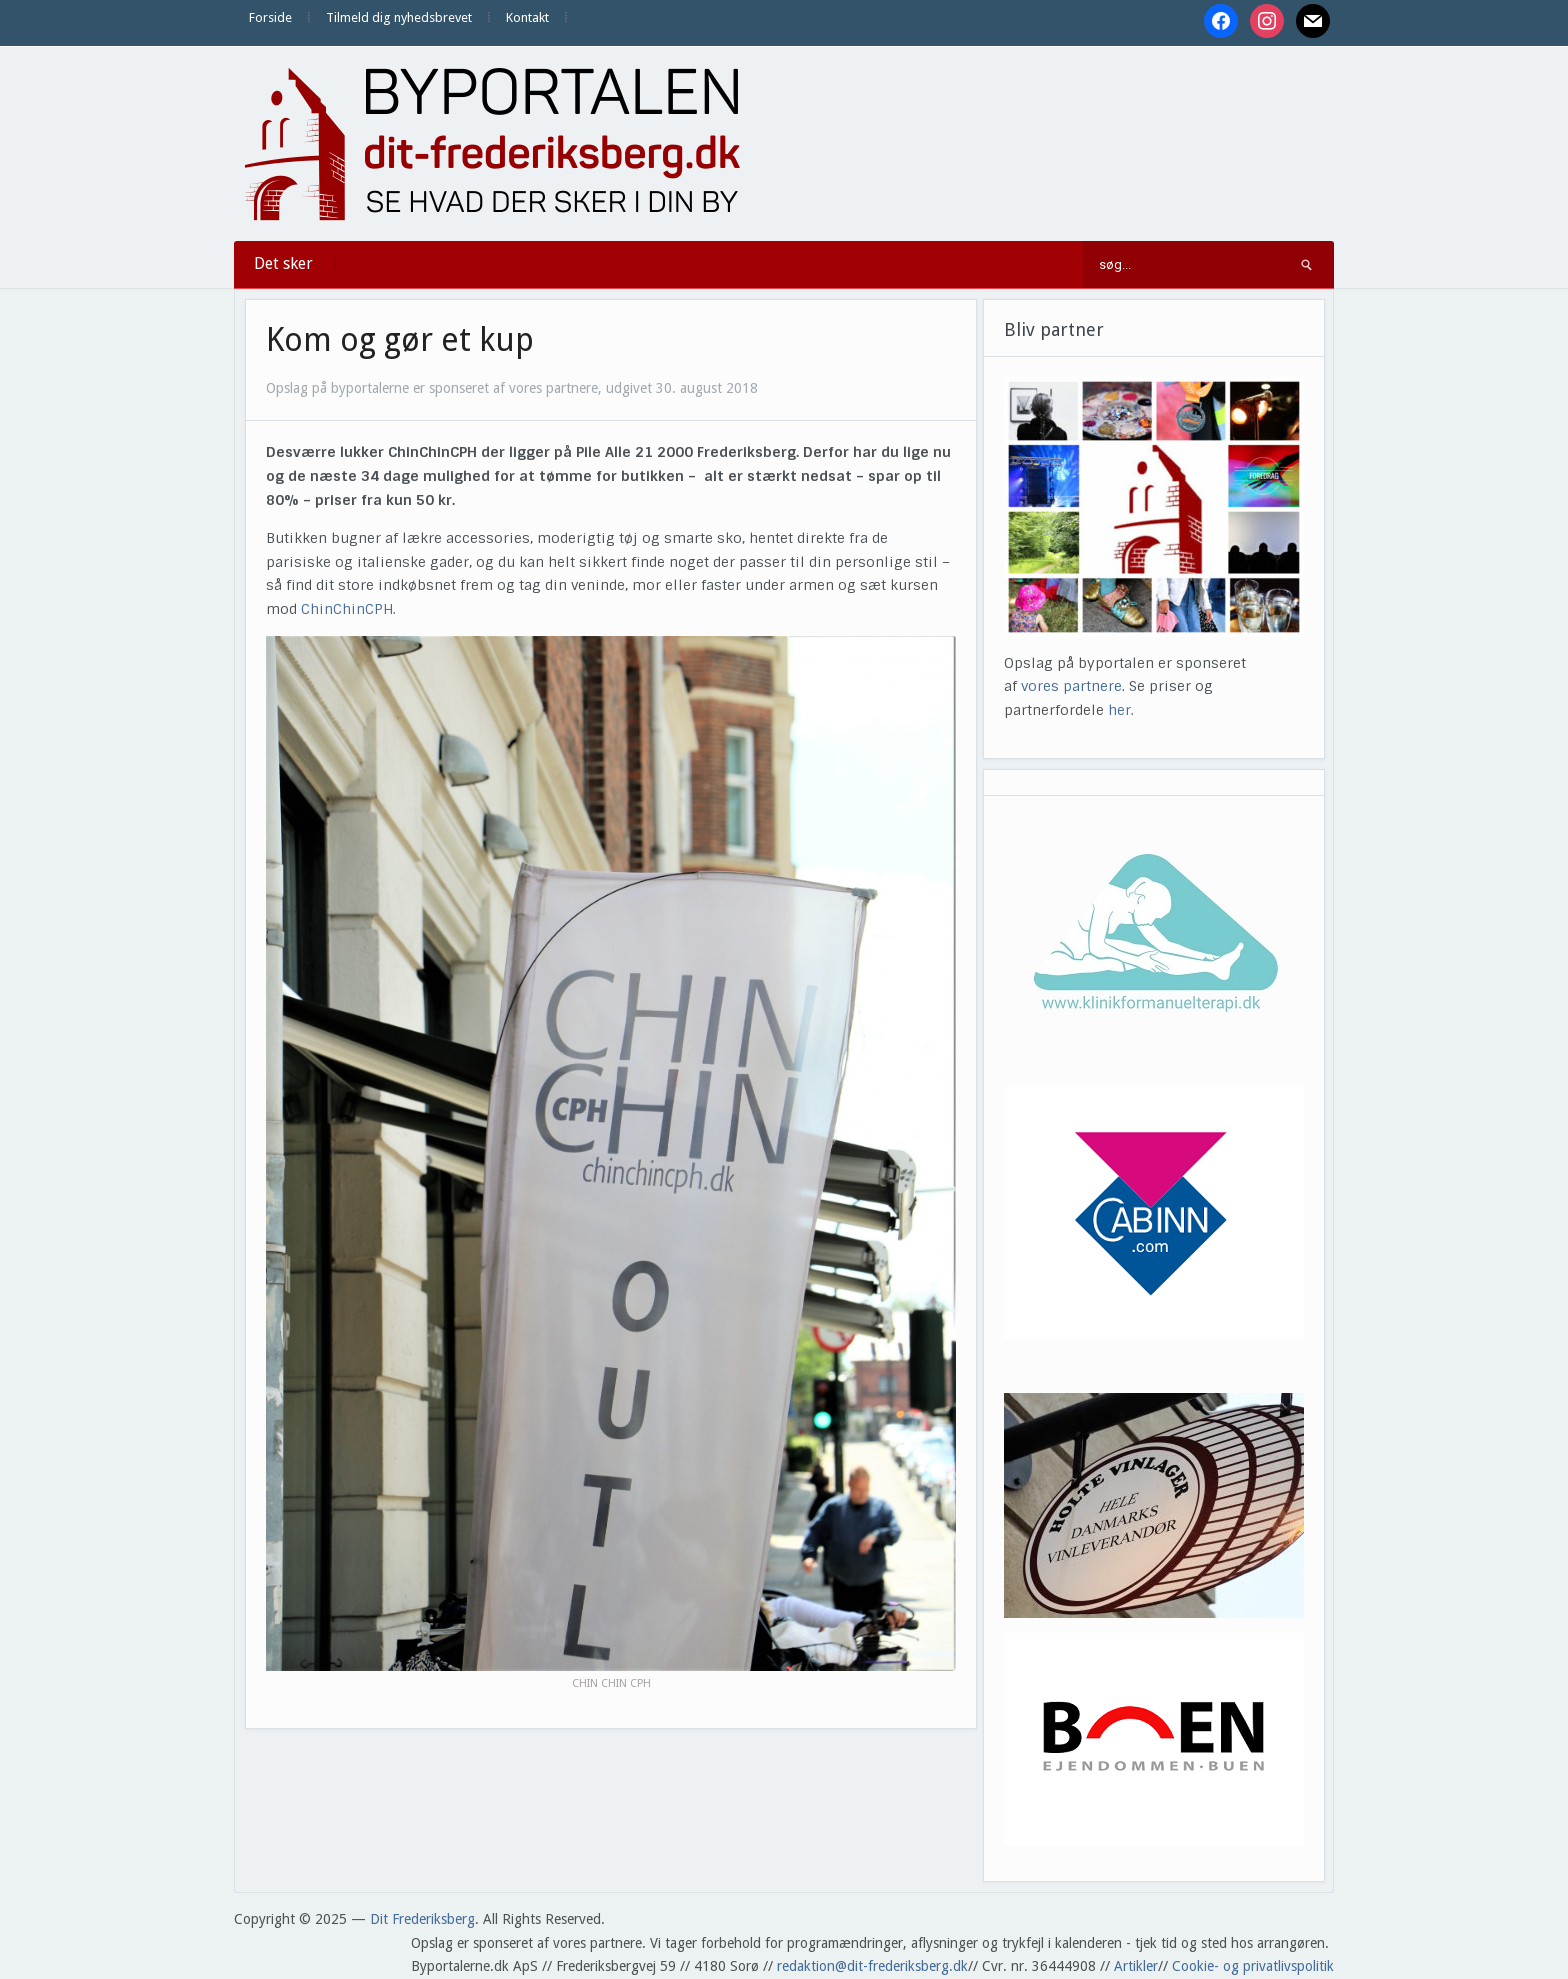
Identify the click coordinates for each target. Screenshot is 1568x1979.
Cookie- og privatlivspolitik (1253, 1966)
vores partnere (1071, 686)
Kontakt (527, 17)
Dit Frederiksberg (422, 1919)
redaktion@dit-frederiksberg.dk (872, 1966)
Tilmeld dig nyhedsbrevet (399, 17)
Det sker (283, 263)
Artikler (1136, 1966)
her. (1121, 710)
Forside (270, 17)
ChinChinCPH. (348, 609)
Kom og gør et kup (400, 340)
